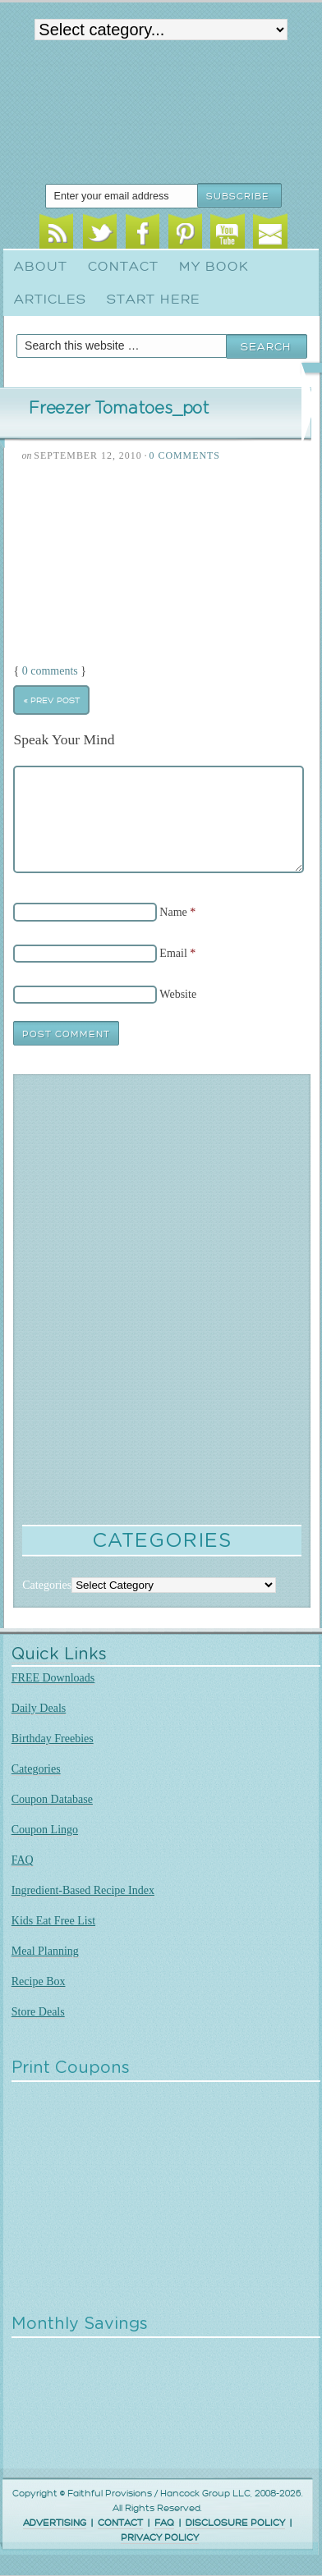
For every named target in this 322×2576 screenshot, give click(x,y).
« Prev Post (52, 699)
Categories (36, 1769)
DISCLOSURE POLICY (235, 2523)
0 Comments (185, 455)
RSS (56, 234)
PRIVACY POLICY (160, 2538)
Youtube (227, 234)
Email (270, 234)
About (40, 266)
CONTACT (120, 2523)
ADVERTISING (54, 2523)
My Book (214, 266)
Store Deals (38, 2012)
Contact (123, 266)
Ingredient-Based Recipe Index (83, 1890)
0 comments (50, 671)
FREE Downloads (53, 1678)
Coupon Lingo (45, 1829)
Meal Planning (45, 1951)
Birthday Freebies (53, 1738)
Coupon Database (52, 1799)
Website (177, 994)
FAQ (23, 1860)
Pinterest (185, 234)
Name (172, 912)
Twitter (100, 234)
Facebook (142, 234)
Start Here (153, 299)
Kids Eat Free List (53, 1921)
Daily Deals (39, 1708)
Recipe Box (39, 1981)
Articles (50, 299)
